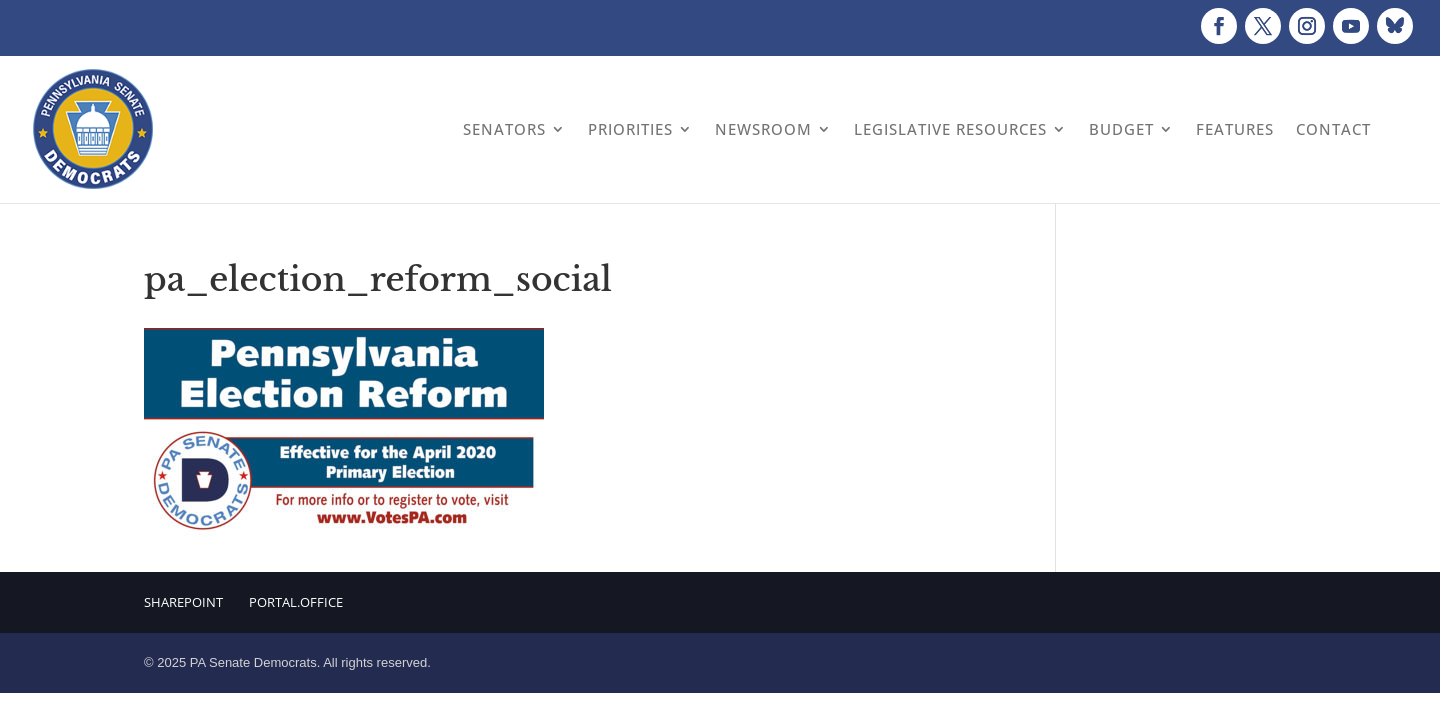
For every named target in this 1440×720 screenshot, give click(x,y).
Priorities (630, 129)
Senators (504, 129)
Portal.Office (296, 602)
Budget (1121, 129)
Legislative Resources (950, 129)
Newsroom (763, 129)
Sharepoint (183, 602)
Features (1235, 129)
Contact (1333, 129)
